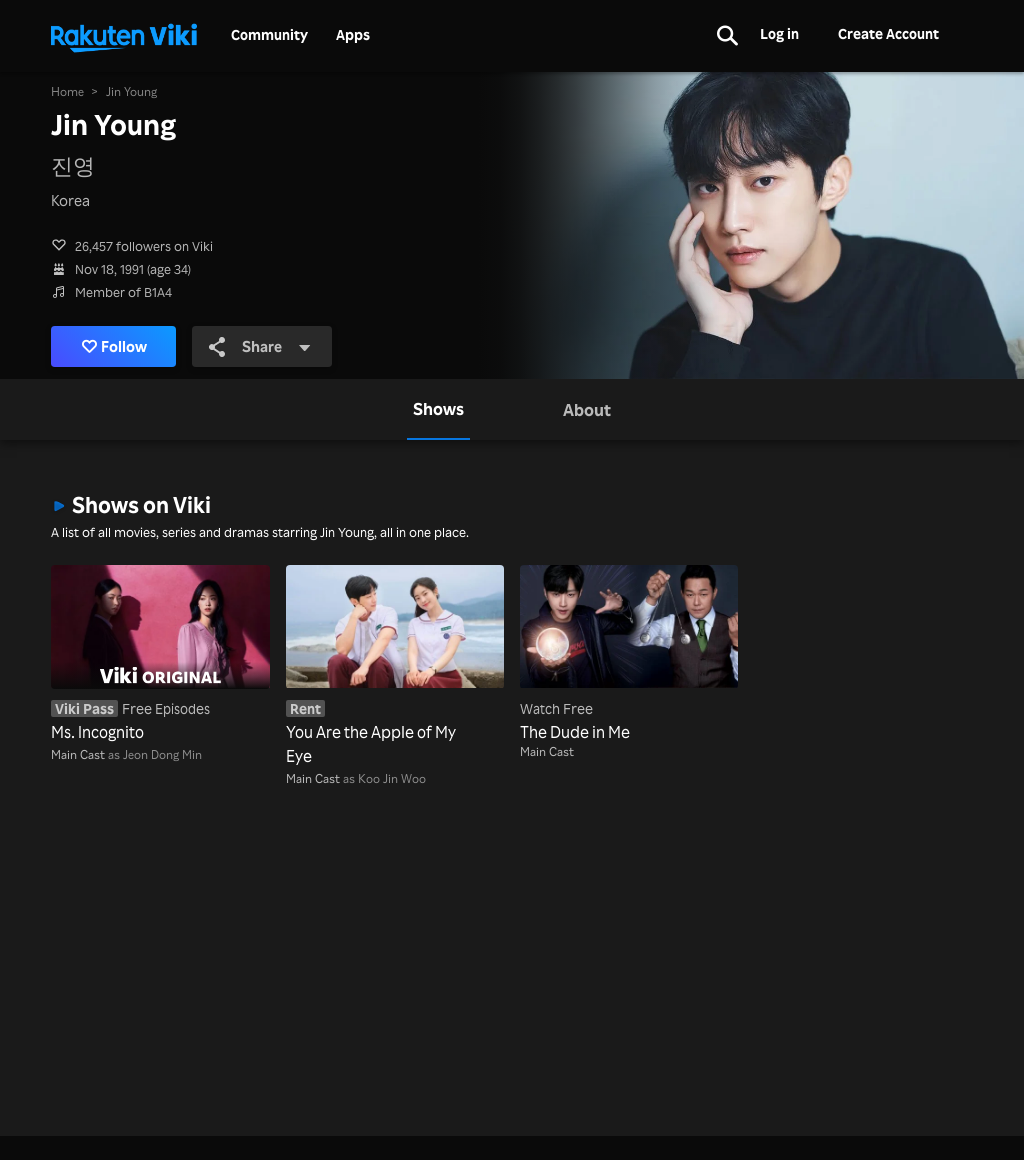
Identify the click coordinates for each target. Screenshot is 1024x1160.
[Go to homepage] (124, 36)
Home (67, 91)
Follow (114, 346)
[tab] (438, 409)
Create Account (888, 33)
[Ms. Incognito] (160, 654)
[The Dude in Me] (629, 654)
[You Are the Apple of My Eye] (395, 666)
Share (260, 346)
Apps (353, 35)
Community (269, 35)
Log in (779, 33)
